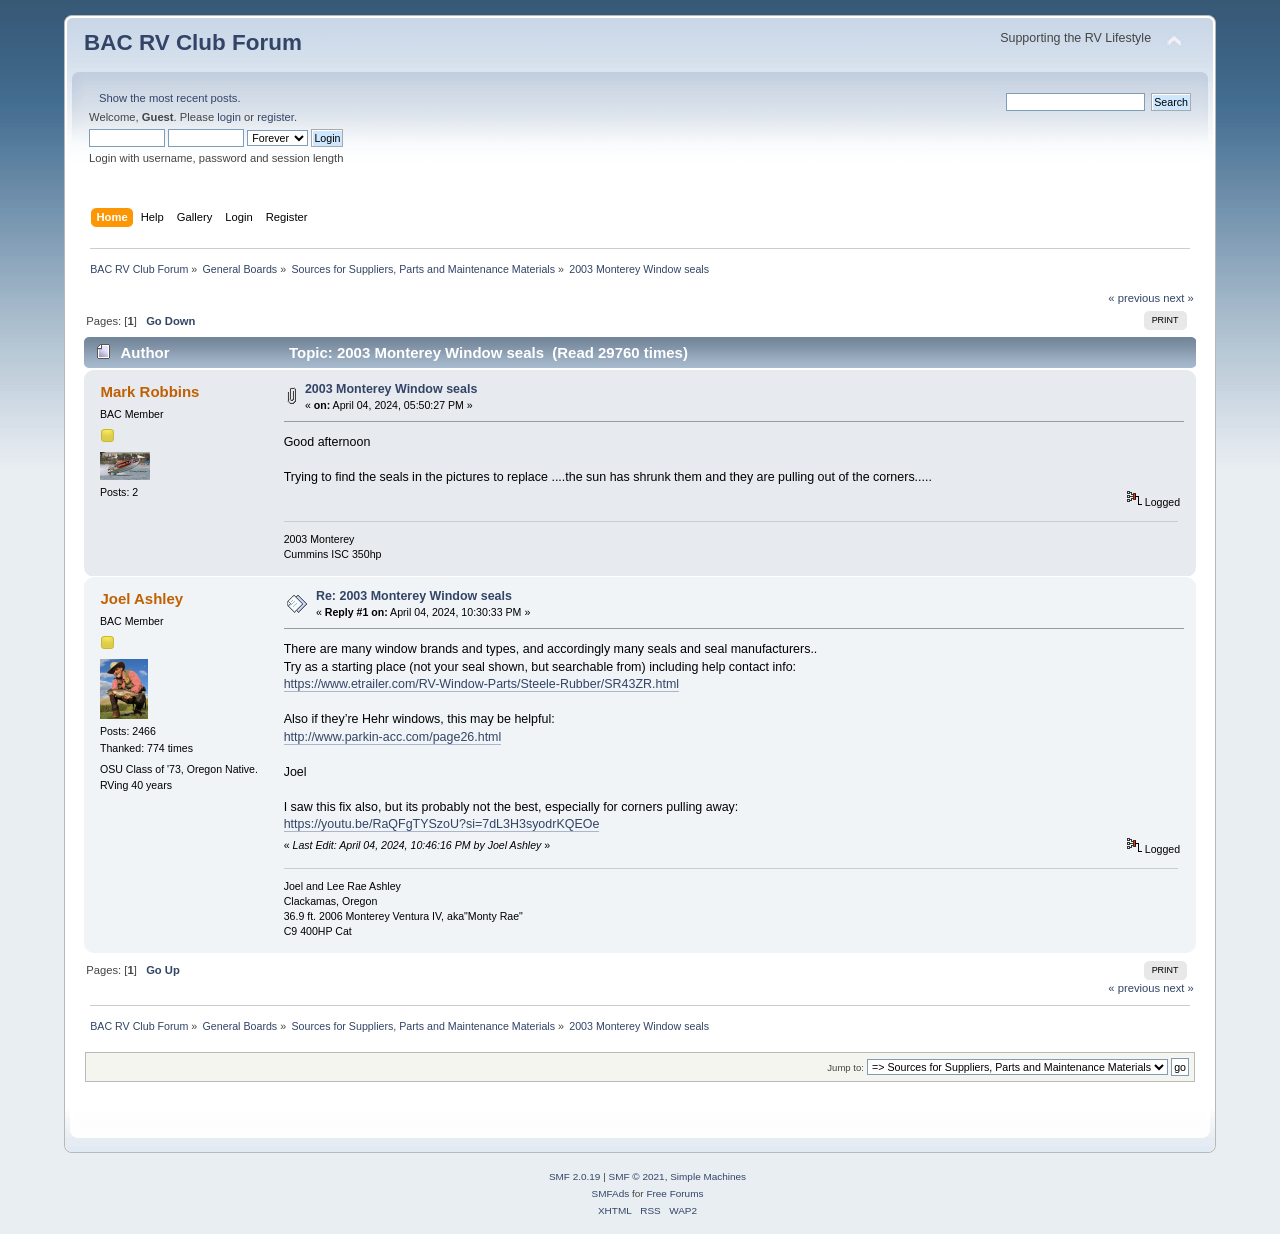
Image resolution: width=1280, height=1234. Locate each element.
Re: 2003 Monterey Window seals (414, 596)
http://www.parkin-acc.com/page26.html (393, 737)
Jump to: (845, 1067)
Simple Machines (708, 1176)
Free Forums (674, 1193)
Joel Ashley (141, 598)
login (229, 117)
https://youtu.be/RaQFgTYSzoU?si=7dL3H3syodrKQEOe (442, 824)
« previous (1134, 298)
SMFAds (611, 1193)
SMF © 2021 (637, 1176)
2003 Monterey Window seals (391, 389)
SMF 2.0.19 (575, 1176)
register (275, 117)
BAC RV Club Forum (193, 42)
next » (1178, 298)
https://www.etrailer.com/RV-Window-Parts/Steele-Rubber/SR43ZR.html (481, 684)
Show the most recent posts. (170, 98)
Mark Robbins (149, 391)
